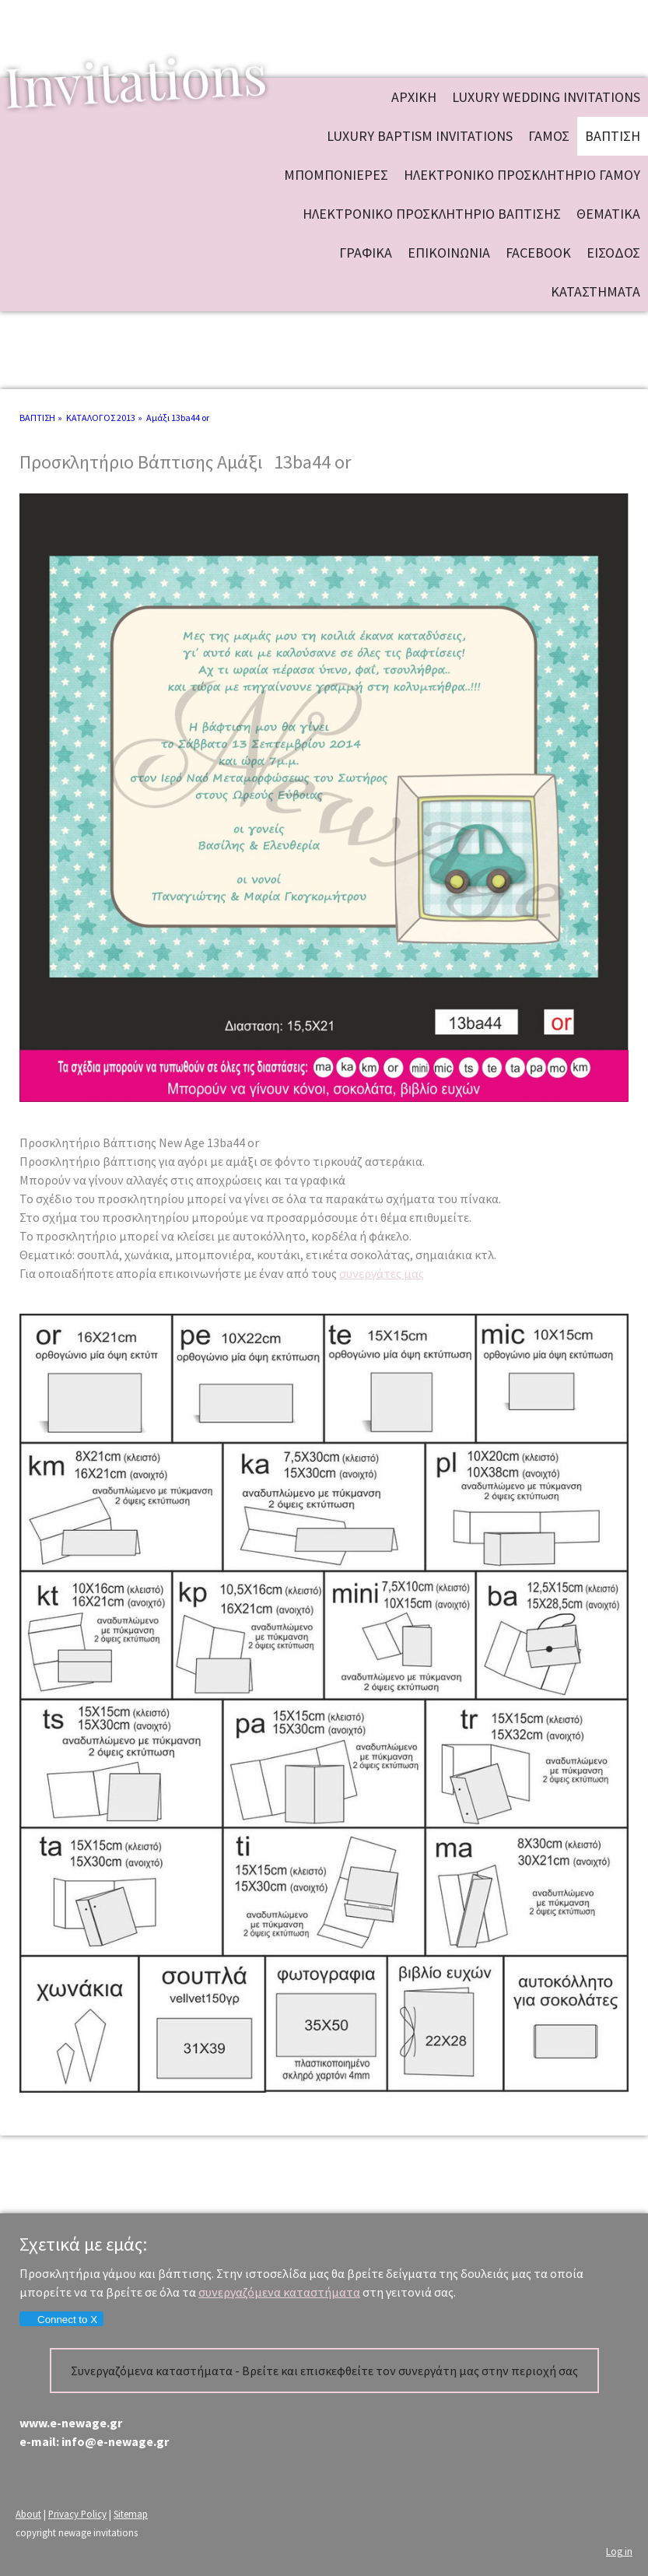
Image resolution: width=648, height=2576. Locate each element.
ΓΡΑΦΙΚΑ (365, 252)
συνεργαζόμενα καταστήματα (279, 2292)
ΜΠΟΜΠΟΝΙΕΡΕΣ (336, 175)
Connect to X (60, 2319)
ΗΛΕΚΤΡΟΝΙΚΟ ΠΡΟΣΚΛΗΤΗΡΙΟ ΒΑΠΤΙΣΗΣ (432, 214)
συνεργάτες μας (381, 1273)
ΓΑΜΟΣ (548, 136)
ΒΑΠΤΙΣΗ (612, 136)
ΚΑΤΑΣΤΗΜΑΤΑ (595, 291)
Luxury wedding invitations (546, 97)
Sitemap (131, 2514)
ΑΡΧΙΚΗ (413, 97)
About (28, 2514)
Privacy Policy (77, 2514)
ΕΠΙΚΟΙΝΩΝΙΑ (449, 252)
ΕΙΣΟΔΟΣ (613, 252)
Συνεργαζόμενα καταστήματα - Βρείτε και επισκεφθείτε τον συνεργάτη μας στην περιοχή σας (324, 2370)
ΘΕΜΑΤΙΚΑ (608, 214)
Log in (619, 2551)
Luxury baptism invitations (420, 136)
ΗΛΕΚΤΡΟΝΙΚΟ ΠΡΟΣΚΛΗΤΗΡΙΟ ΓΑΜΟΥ (522, 175)
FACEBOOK (538, 252)
